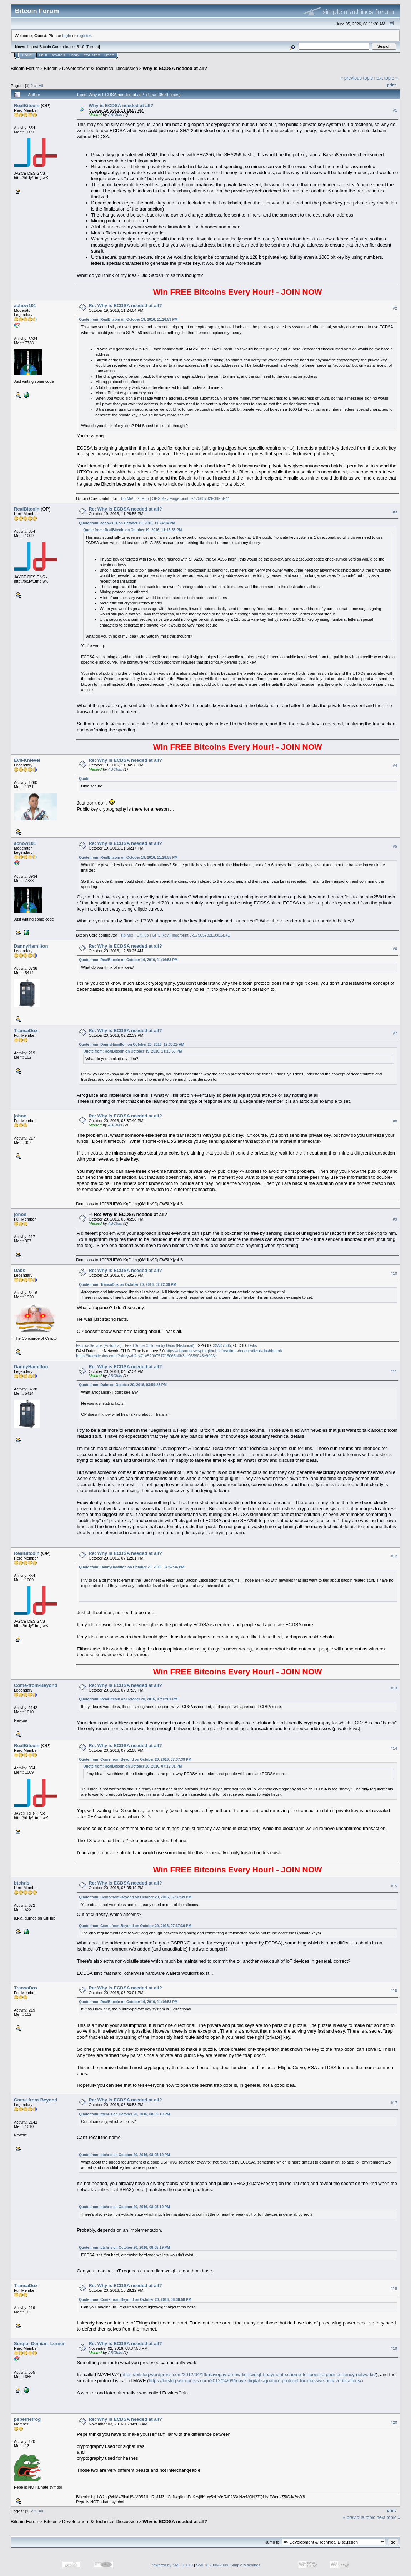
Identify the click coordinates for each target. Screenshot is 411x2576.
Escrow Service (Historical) (98, 1345)
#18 (394, 2288)
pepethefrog (27, 2419)
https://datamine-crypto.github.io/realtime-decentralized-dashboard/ (224, 1351)
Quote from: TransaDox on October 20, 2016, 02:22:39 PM (127, 1285)
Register (92, 55)
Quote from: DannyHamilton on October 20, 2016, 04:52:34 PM (131, 1567)
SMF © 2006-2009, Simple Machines (228, 2565)
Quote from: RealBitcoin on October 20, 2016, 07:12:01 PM (128, 1699)
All (41, 85)
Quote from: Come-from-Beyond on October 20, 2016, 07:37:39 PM (135, 1759)
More (109, 55)
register (84, 35)
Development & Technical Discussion (100, 68)
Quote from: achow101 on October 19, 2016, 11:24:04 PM (127, 523)
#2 (395, 308)
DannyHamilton (31, 946)
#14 (394, 1748)
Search (58, 55)
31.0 (80, 47)
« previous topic (356, 78)
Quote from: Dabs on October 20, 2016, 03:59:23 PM (123, 1385)
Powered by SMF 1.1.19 (172, 2565)
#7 (395, 1033)
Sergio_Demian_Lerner (39, 2343)
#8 (395, 1121)
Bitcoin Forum (25, 68)
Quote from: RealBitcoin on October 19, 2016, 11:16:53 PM (128, 319)
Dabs (19, 1270)
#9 (395, 1219)
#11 (394, 1371)
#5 (395, 846)
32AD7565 (222, 1345)
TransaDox (25, 1030)
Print (391, 85)
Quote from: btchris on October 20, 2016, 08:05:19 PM (124, 2114)
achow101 (25, 305)
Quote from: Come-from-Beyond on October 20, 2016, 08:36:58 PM (135, 2300)
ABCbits (115, 114)
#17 (394, 2103)
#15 (394, 1886)
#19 (394, 2348)
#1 (395, 110)
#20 (394, 2422)
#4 (395, 765)
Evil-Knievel (27, 760)
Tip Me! (126, 498)
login (66, 35)
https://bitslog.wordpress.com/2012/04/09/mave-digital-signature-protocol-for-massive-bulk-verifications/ (255, 2380)
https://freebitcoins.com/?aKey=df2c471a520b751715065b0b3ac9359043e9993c (146, 1356)
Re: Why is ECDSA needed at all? (125, 305)
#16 (394, 1990)
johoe (20, 1116)
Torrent (93, 47)
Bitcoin (51, 68)
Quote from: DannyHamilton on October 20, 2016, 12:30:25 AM (131, 1044)
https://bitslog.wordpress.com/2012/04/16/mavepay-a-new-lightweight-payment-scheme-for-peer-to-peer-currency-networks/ (248, 2374)
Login (74, 55)
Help (43, 55)
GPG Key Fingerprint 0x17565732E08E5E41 (191, 498)
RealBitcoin (27, 105)
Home (27, 55)
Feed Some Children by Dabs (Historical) (159, 1345)
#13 (394, 1688)
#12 (394, 1556)
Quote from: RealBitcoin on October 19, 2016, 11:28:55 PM (128, 857)
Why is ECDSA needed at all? (174, 68)
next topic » (386, 78)
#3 (395, 512)
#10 (394, 1273)
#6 (395, 949)
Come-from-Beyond (35, 1685)
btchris (21, 1883)
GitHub (142, 498)
